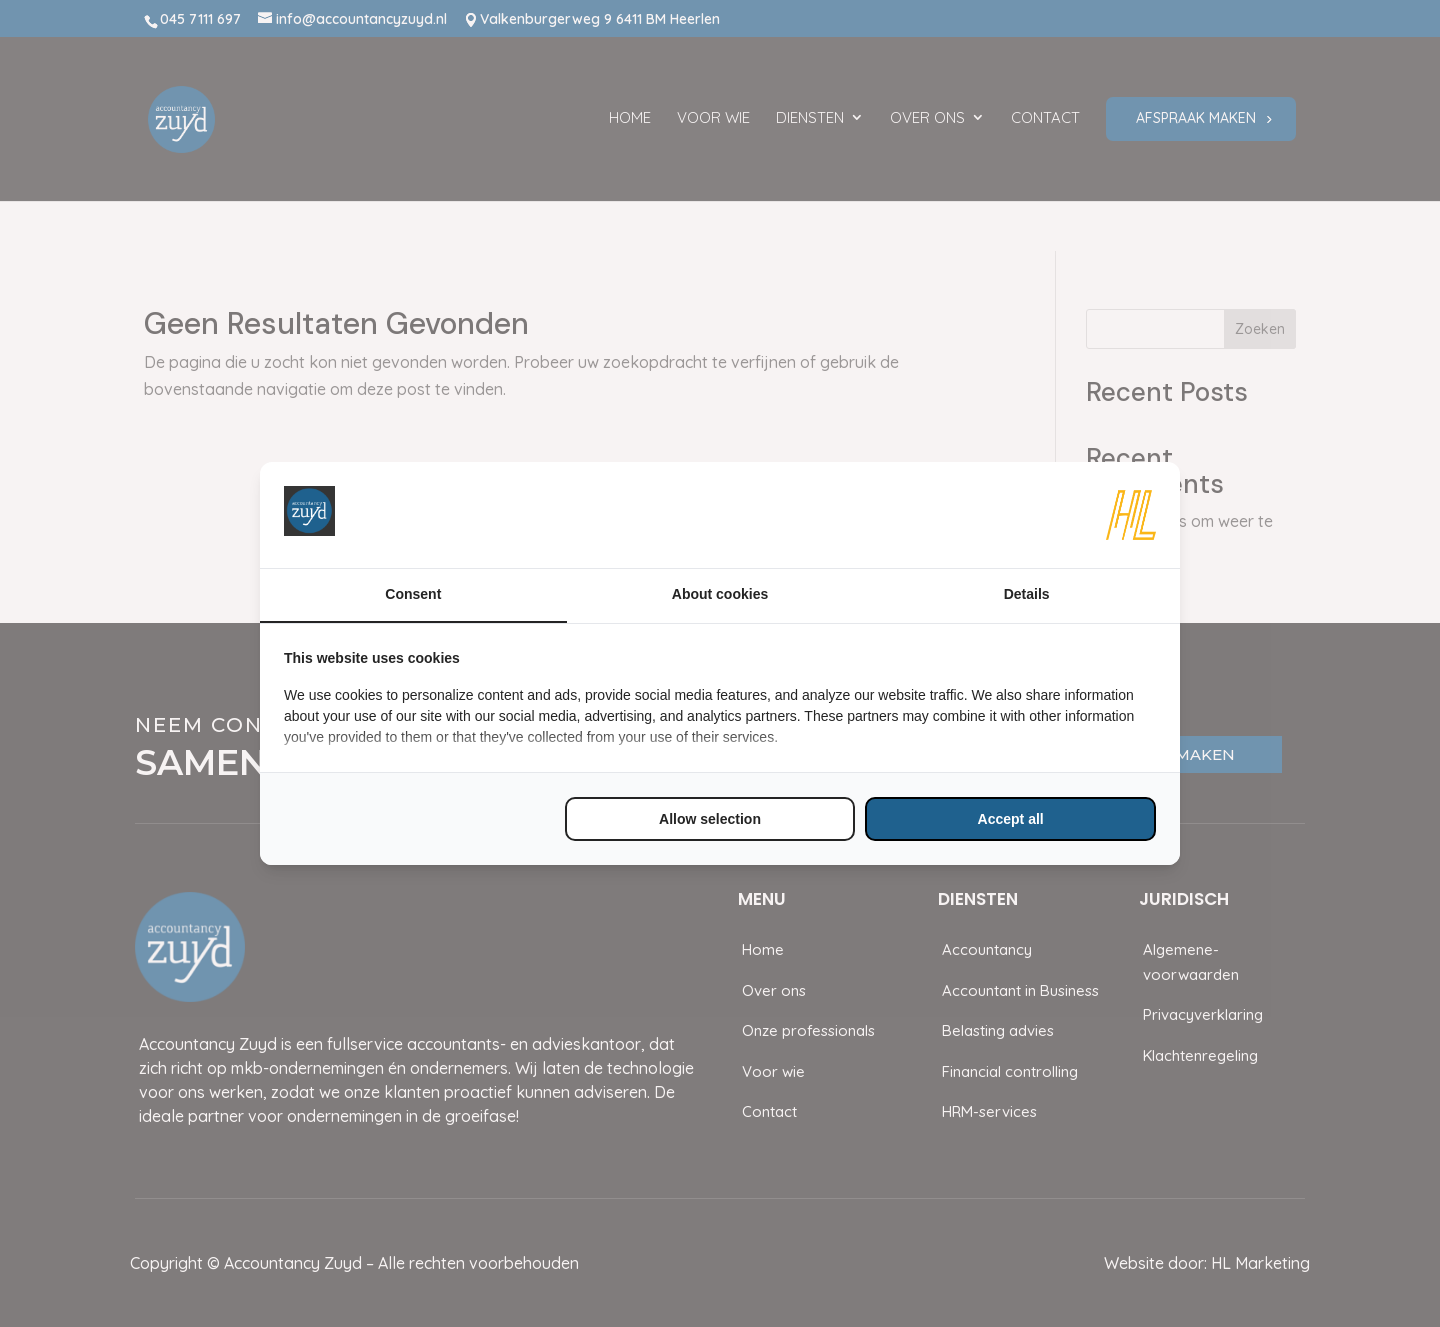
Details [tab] (1027, 594)
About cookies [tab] (720, 594)
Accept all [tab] (1011, 819)
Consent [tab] (413, 594)
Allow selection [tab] (710, 819)
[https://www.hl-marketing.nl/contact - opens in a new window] (1131, 515)
